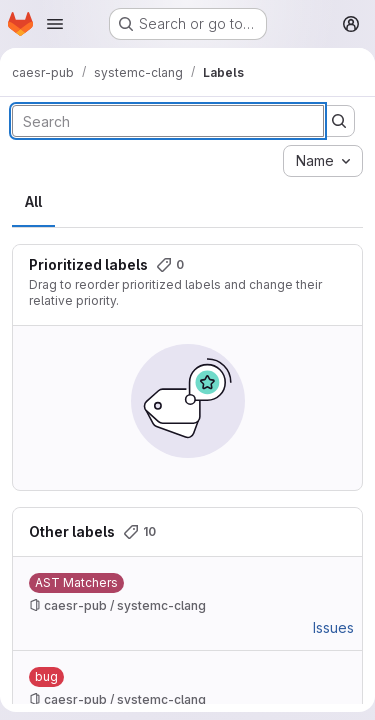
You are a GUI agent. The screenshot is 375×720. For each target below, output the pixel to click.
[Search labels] (168, 121)
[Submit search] (339, 121)
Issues (333, 627)
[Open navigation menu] (55, 24)
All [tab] (33, 201)
